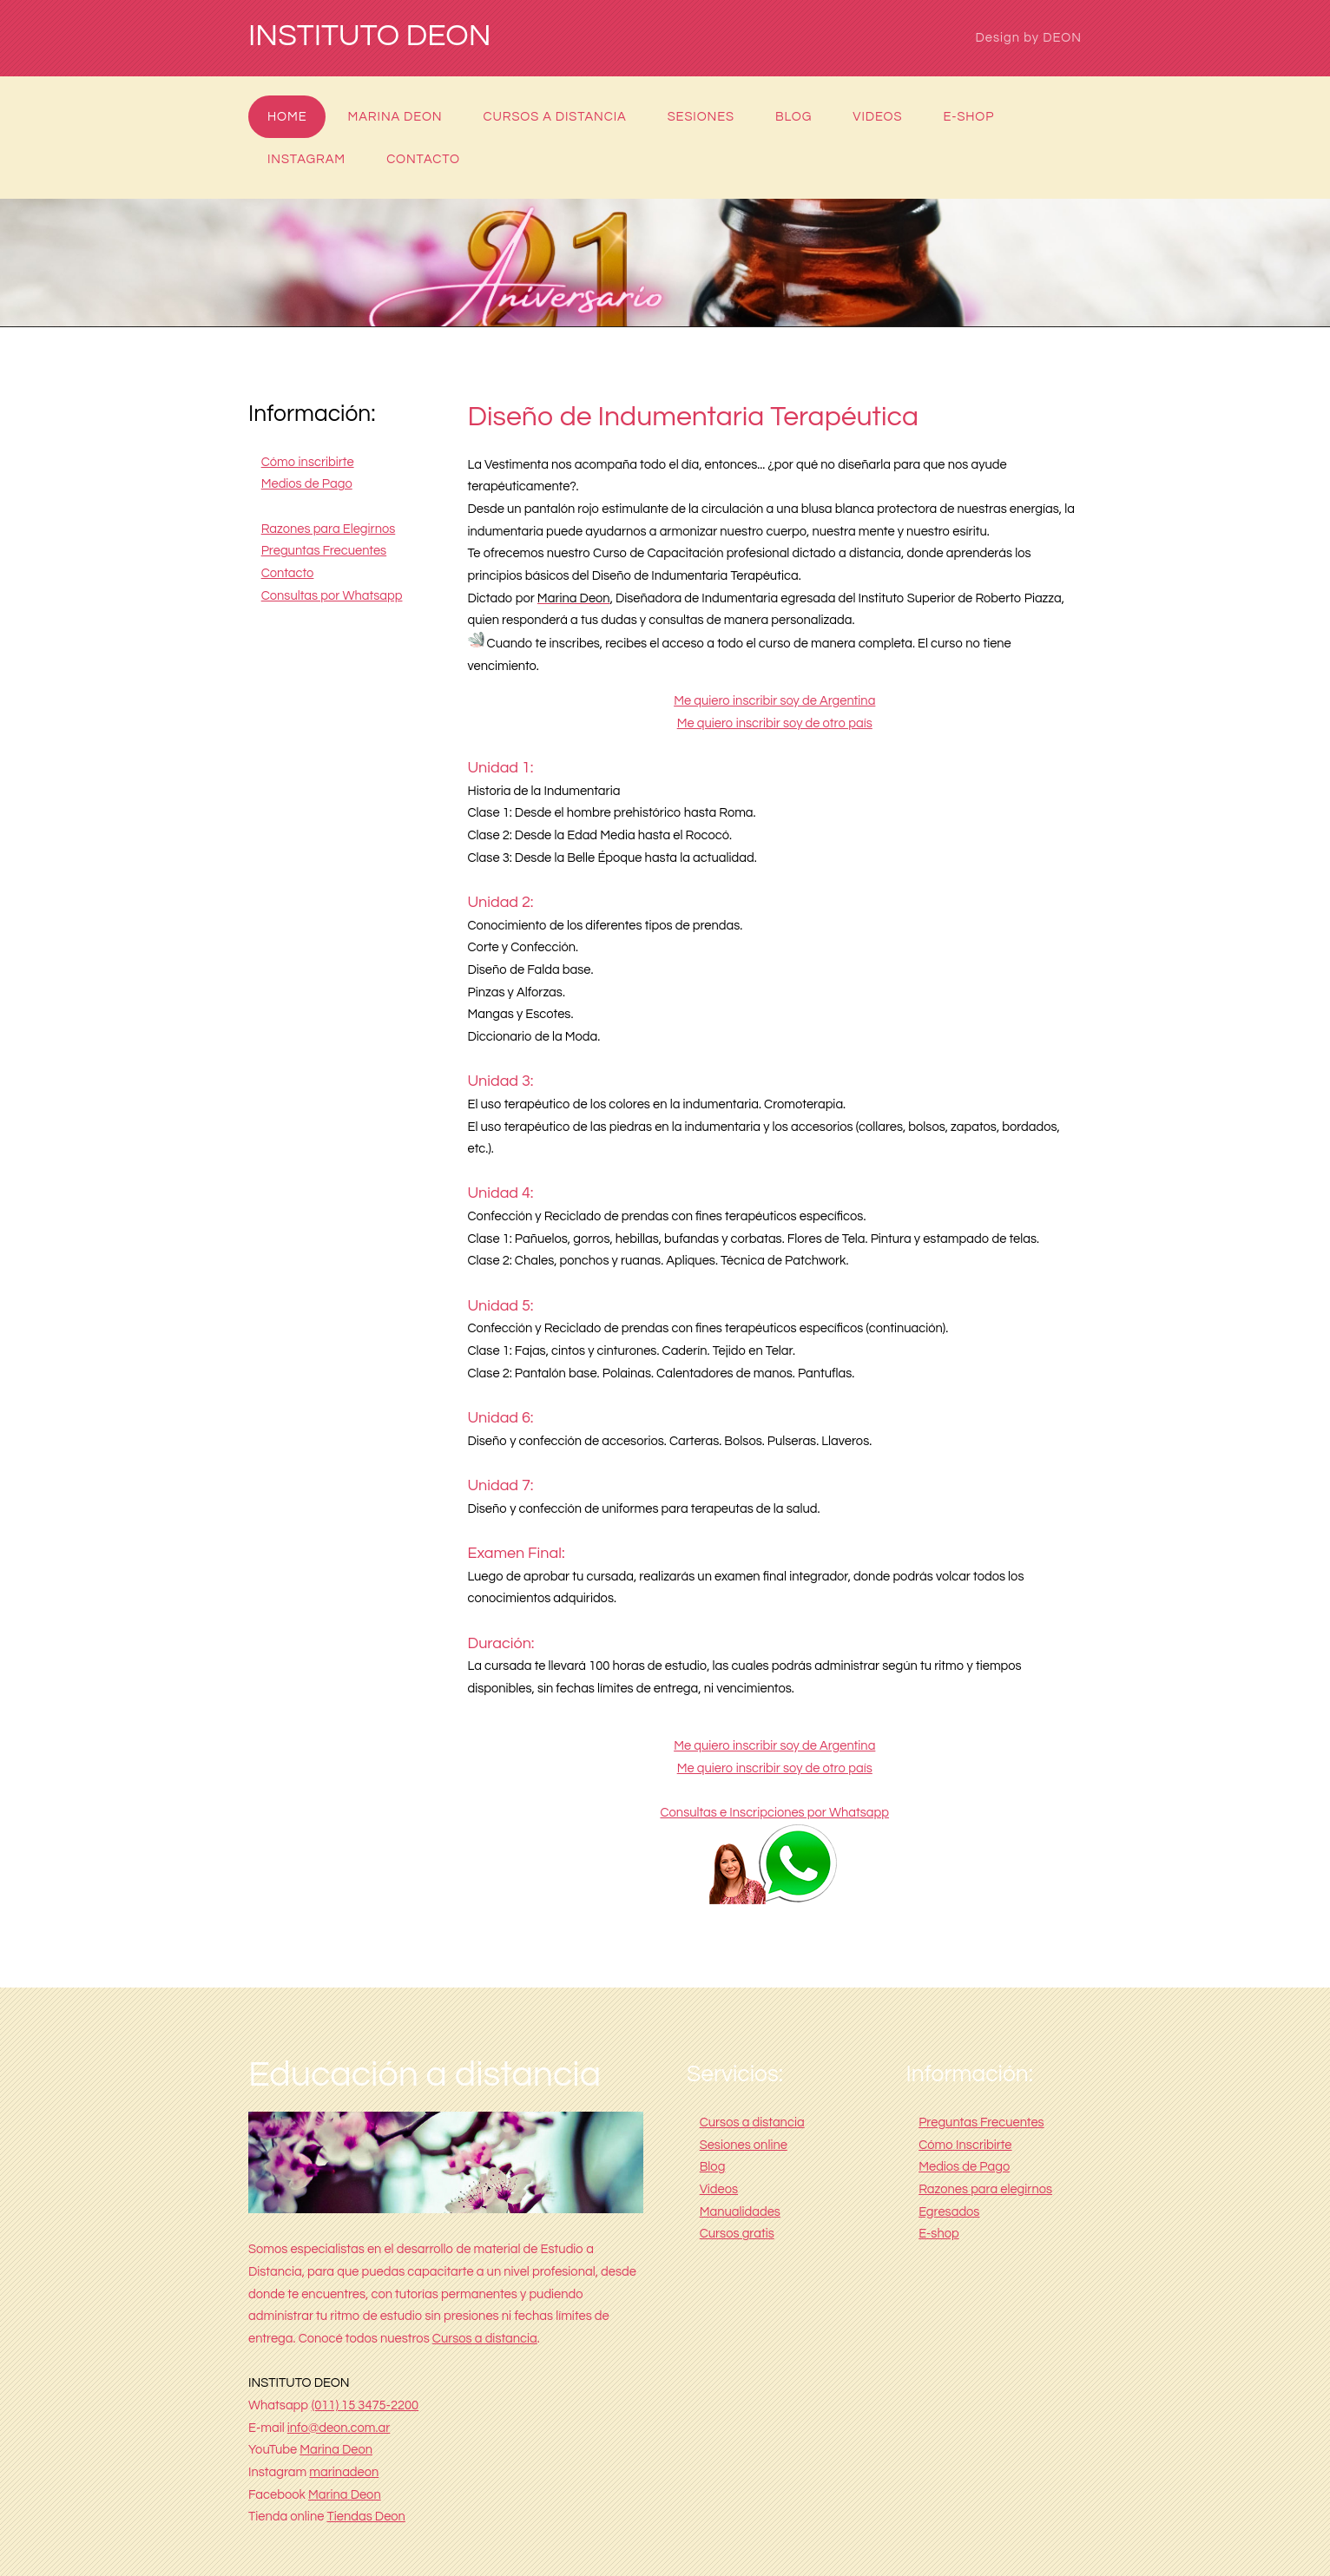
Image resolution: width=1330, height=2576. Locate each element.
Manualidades (740, 2211)
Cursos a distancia (555, 116)
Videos (877, 116)
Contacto (423, 159)
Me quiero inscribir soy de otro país (774, 723)
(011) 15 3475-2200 (365, 2405)
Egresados (948, 2211)
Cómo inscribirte (307, 462)
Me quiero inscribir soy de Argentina (774, 700)
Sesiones (701, 116)
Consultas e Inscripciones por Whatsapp (774, 1812)
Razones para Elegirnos (328, 529)
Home (286, 116)
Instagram (306, 159)
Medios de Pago (306, 483)
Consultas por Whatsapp (332, 595)
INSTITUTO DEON (369, 36)
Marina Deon (395, 116)
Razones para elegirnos (985, 2189)
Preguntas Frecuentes (324, 550)
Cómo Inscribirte (964, 2145)
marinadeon (344, 2472)
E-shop (968, 116)
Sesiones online (743, 2145)
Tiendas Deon (365, 2516)
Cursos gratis (737, 2233)
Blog (793, 116)
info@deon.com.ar (339, 2428)
